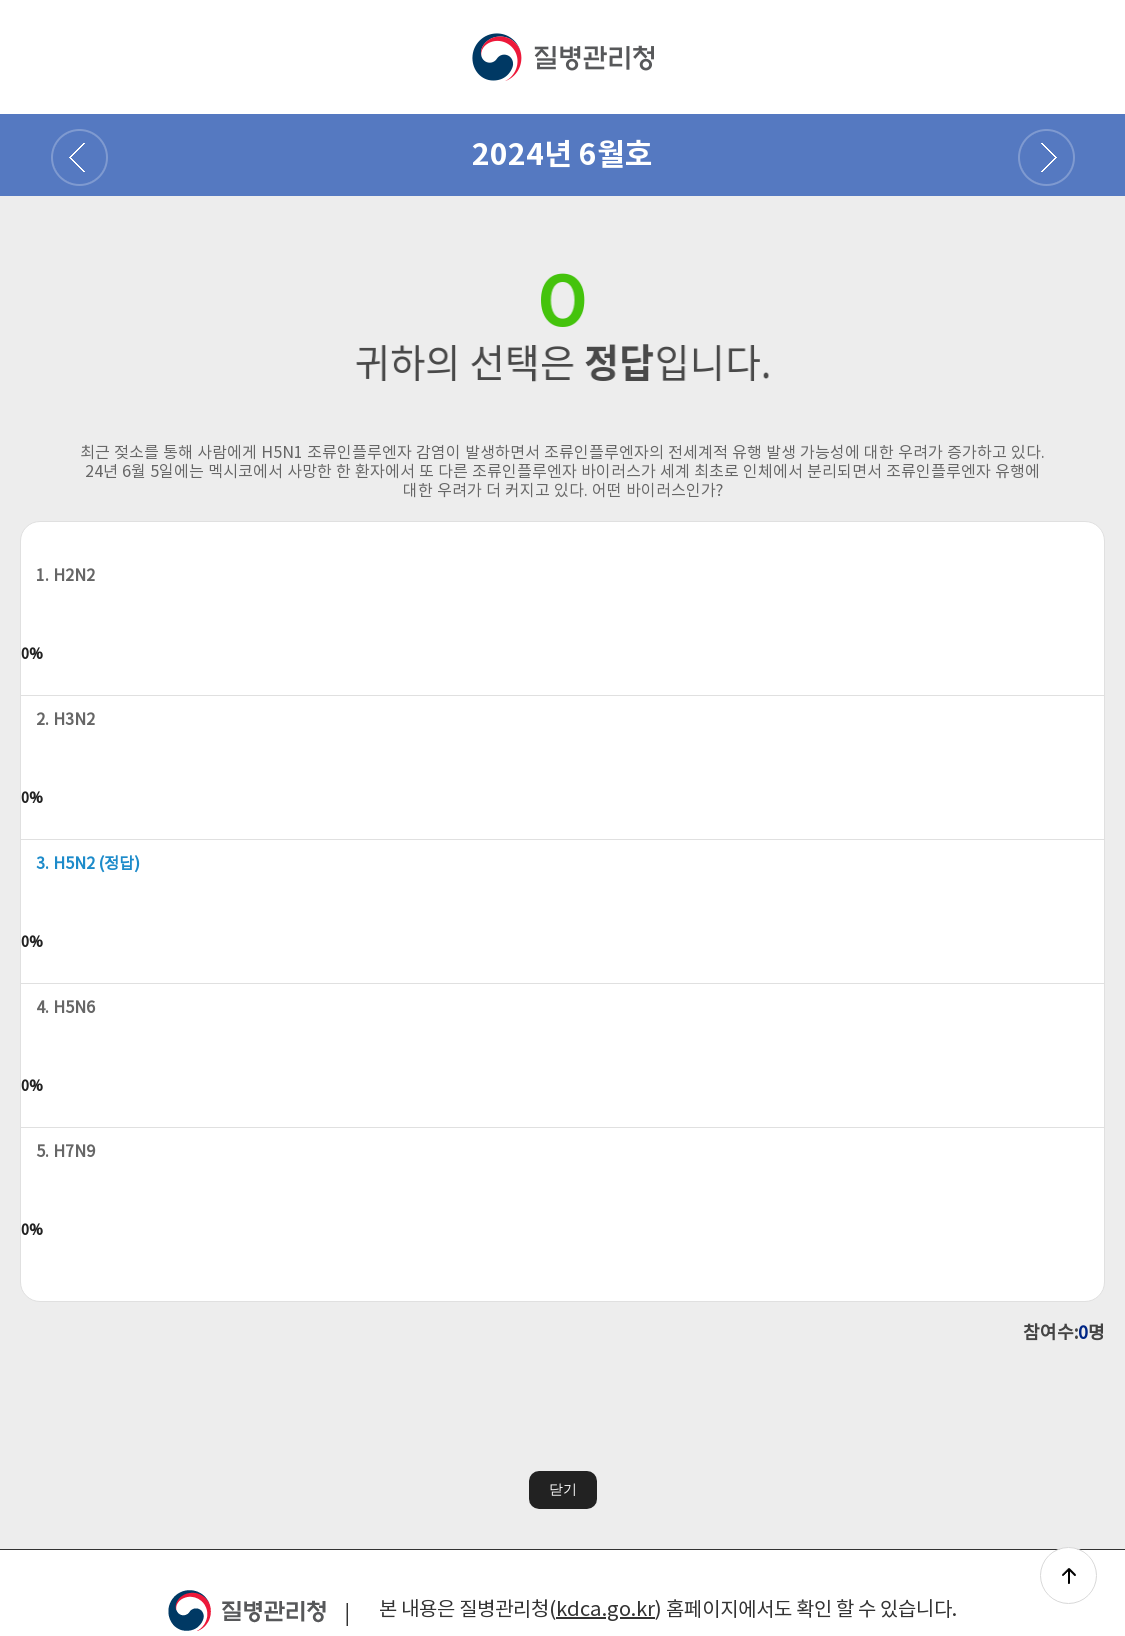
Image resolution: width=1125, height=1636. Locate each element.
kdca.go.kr (605, 1609)
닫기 (563, 1488)
